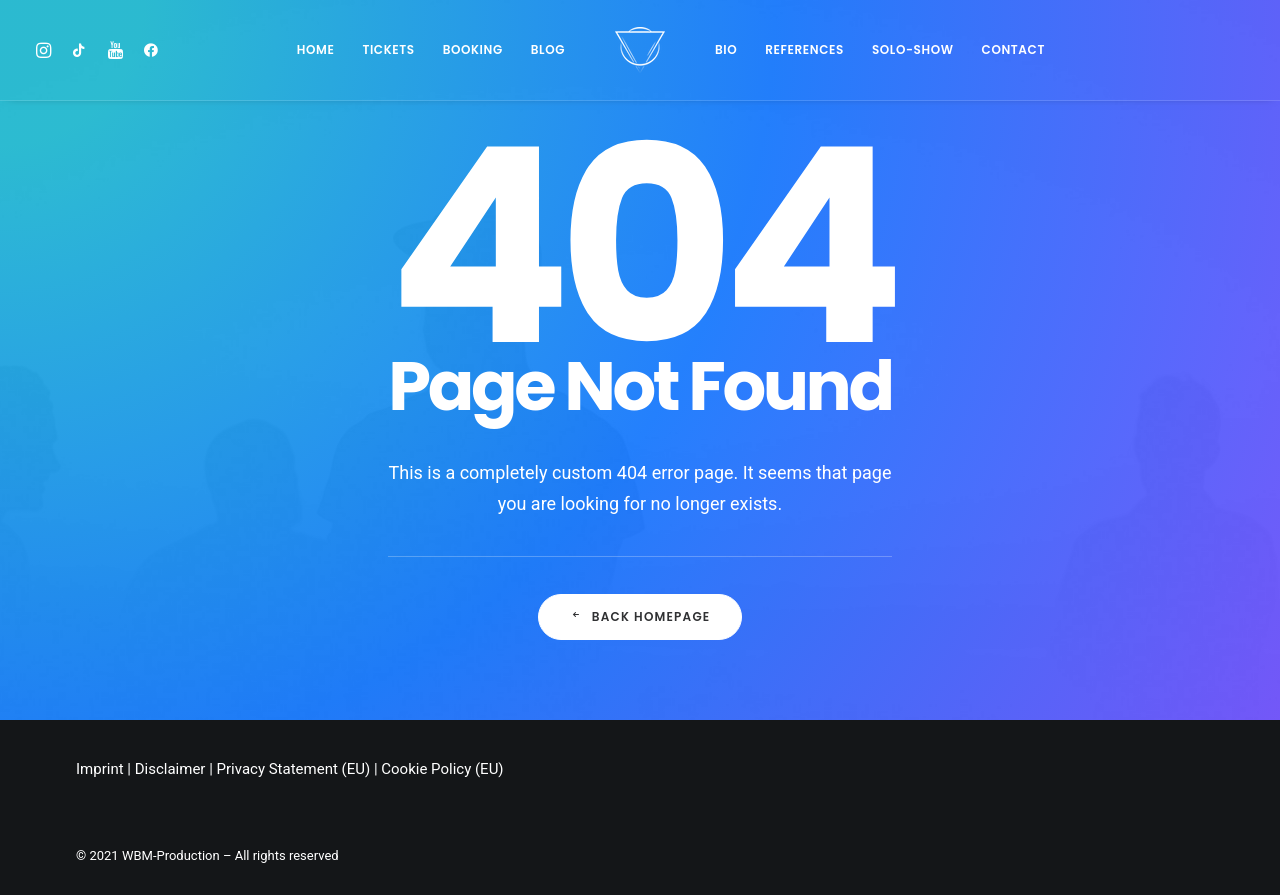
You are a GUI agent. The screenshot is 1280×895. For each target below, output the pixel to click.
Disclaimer (170, 769)
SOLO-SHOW (913, 49)
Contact (1013, 49)
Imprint (100, 769)
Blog (548, 49)
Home (316, 49)
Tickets (388, 49)
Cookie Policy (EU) (442, 769)
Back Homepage (640, 616)
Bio (726, 49)
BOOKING (473, 49)
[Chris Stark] (640, 50)
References (804, 49)
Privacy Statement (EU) (294, 769)
